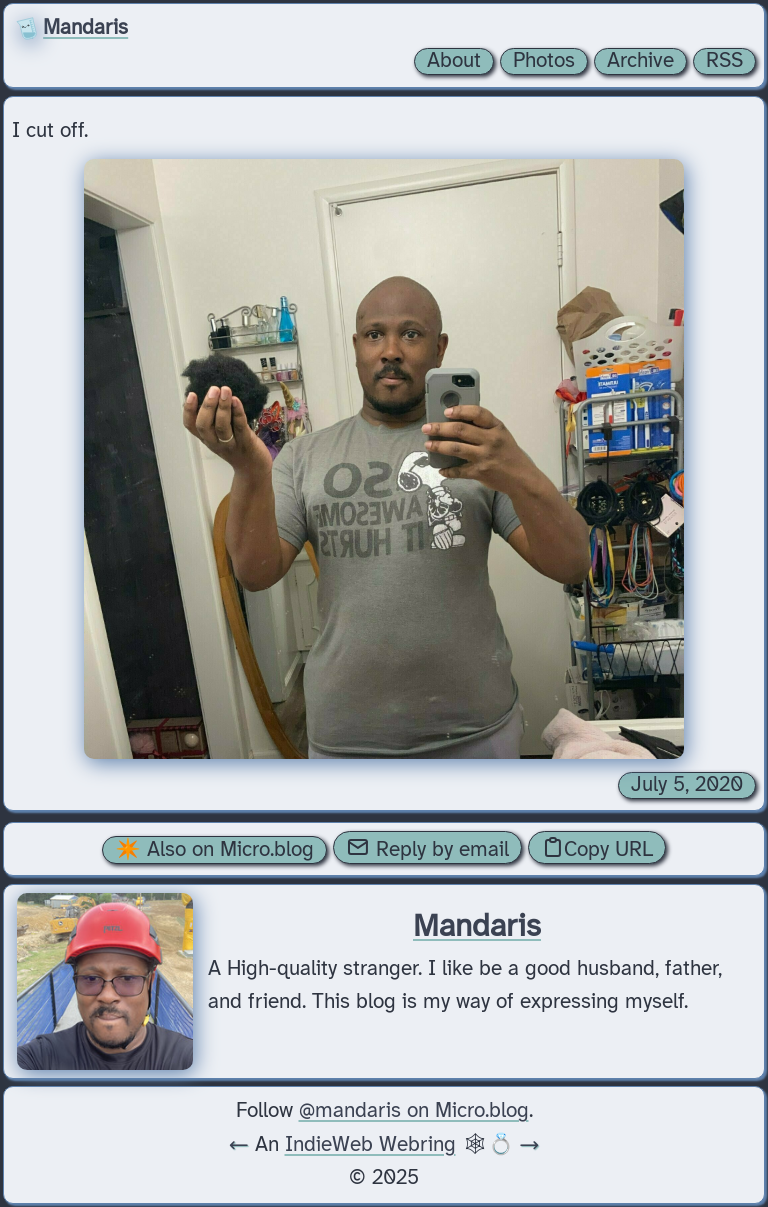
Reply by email (427, 848)
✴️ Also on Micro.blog (214, 850)
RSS (724, 61)
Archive (640, 61)
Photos (544, 61)
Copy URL (597, 848)
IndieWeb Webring (370, 1145)
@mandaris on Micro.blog (414, 1111)
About (454, 61)
